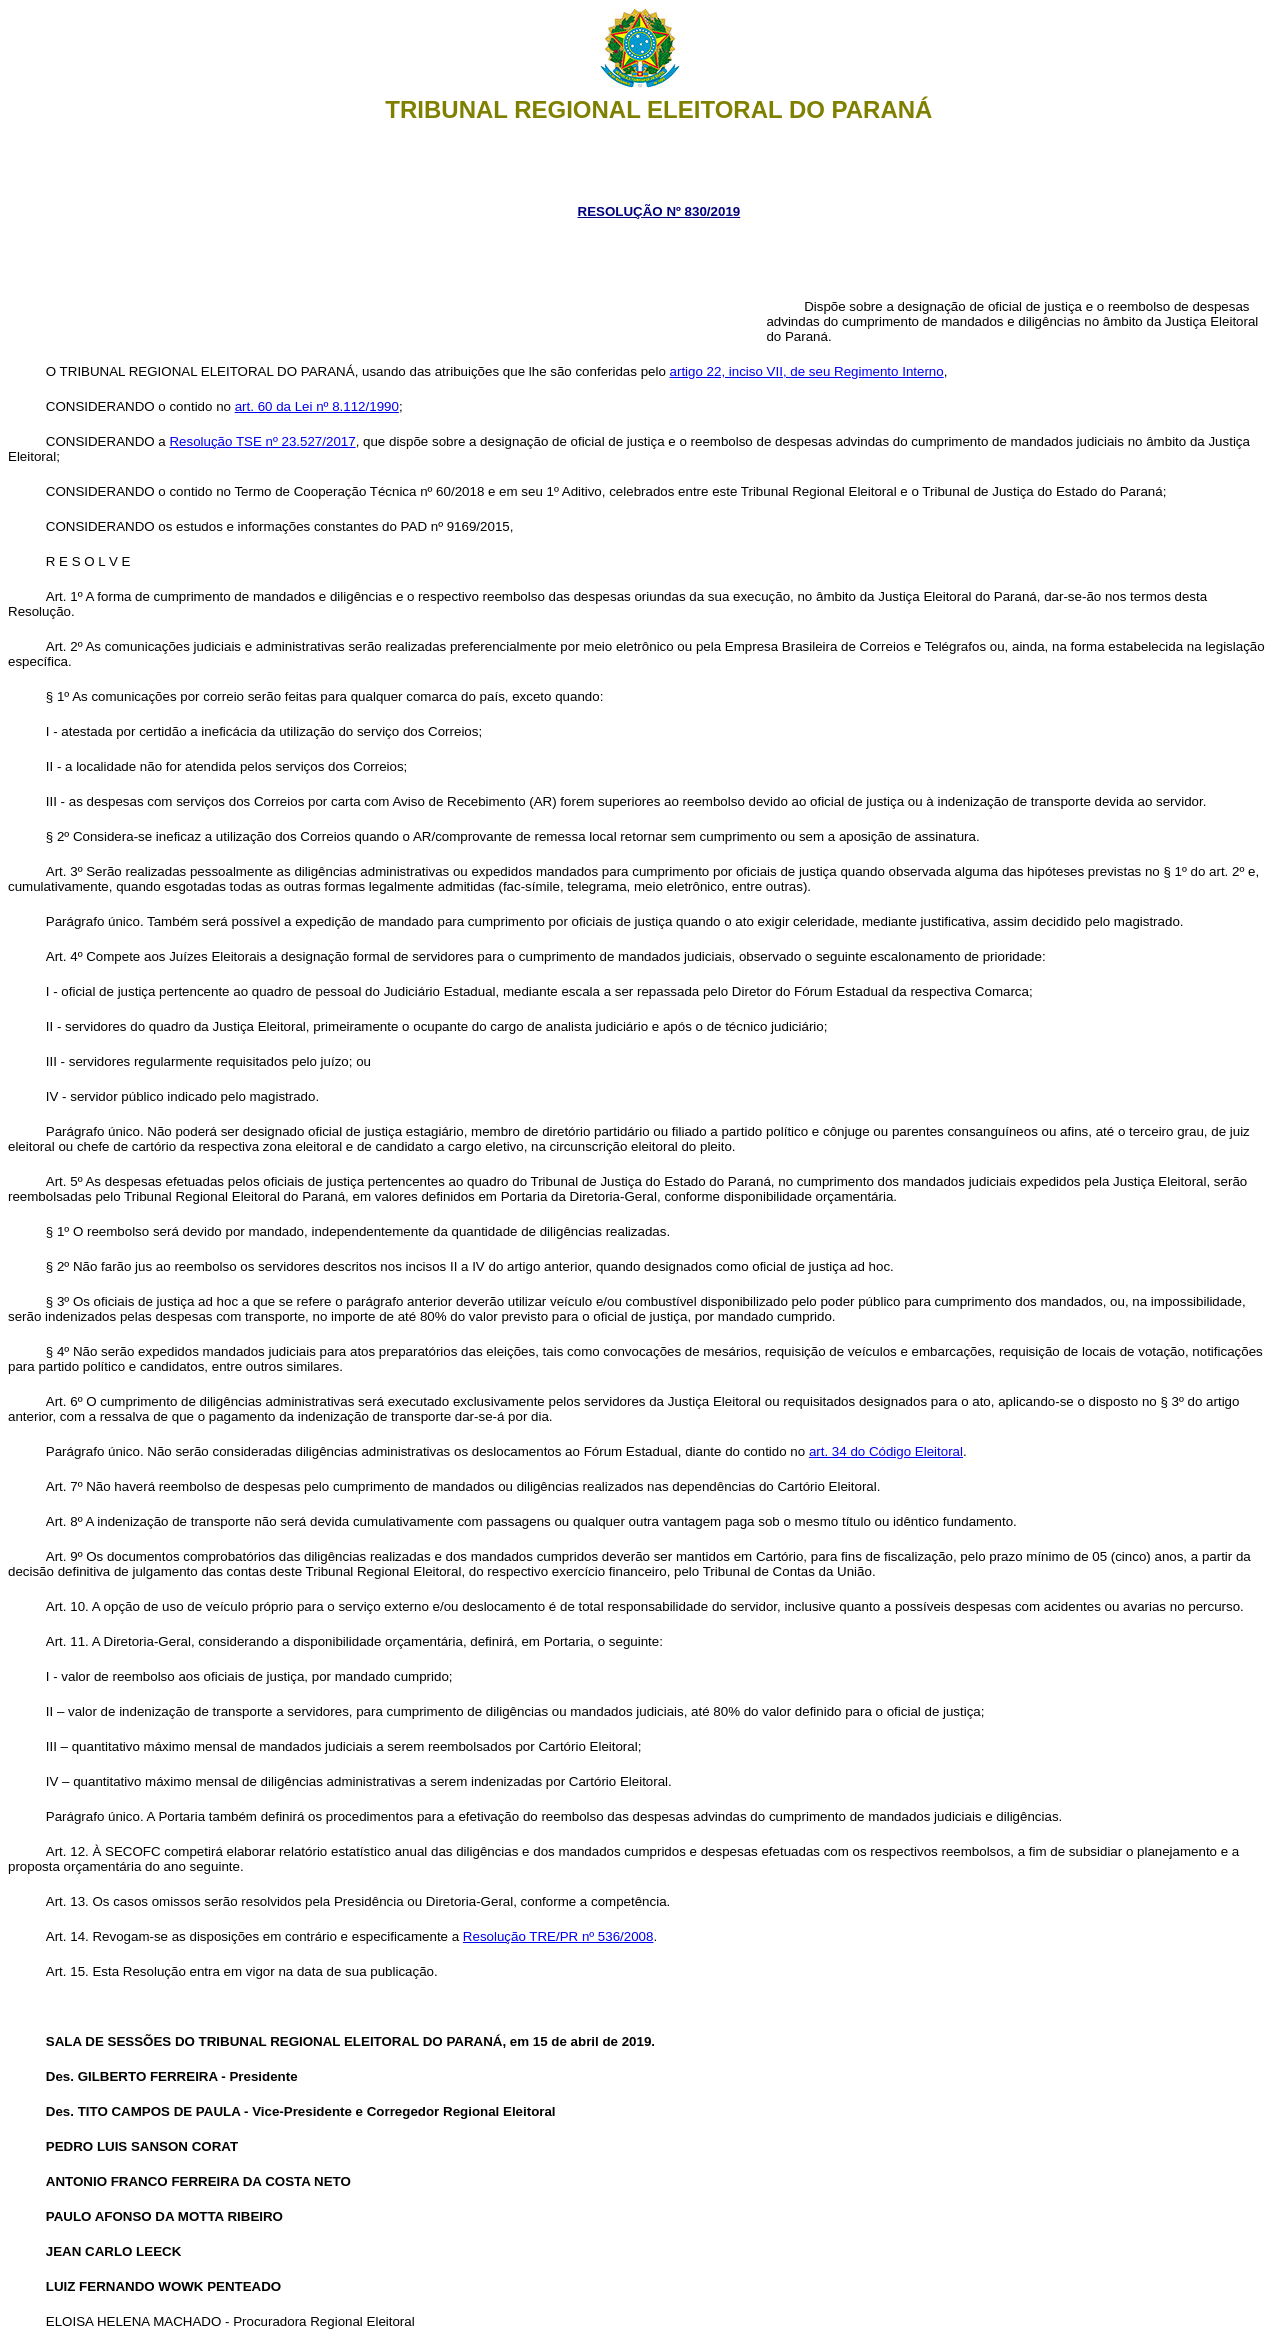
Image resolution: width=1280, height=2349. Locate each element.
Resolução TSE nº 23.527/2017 (262, 441)
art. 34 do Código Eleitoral (886, 1451)
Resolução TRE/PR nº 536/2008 (558, 1936)
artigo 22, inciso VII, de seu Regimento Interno (807, 371)
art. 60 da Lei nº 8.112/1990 (317, 406)
